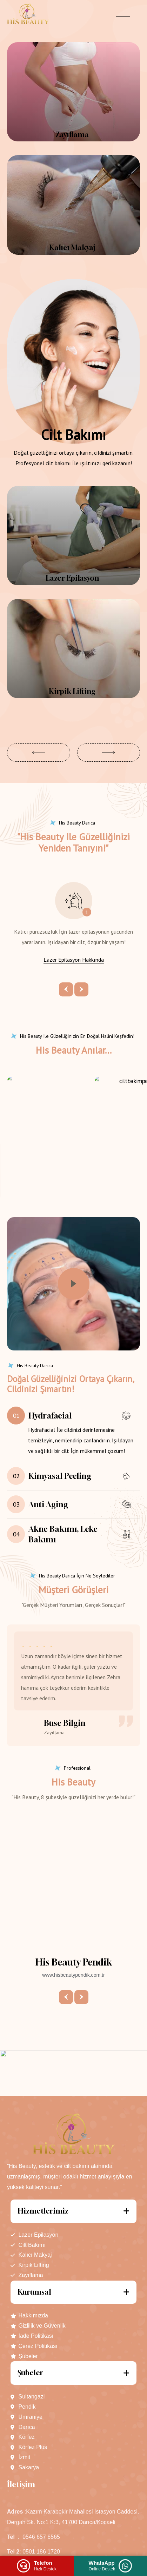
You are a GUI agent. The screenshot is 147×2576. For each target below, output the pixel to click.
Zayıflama (72, 134)
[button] (38, 752)
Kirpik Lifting (72, 691)
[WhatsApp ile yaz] (110, 2566)
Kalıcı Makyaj (72, 247)
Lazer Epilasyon (72, 578)
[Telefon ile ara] (37, 2566)
